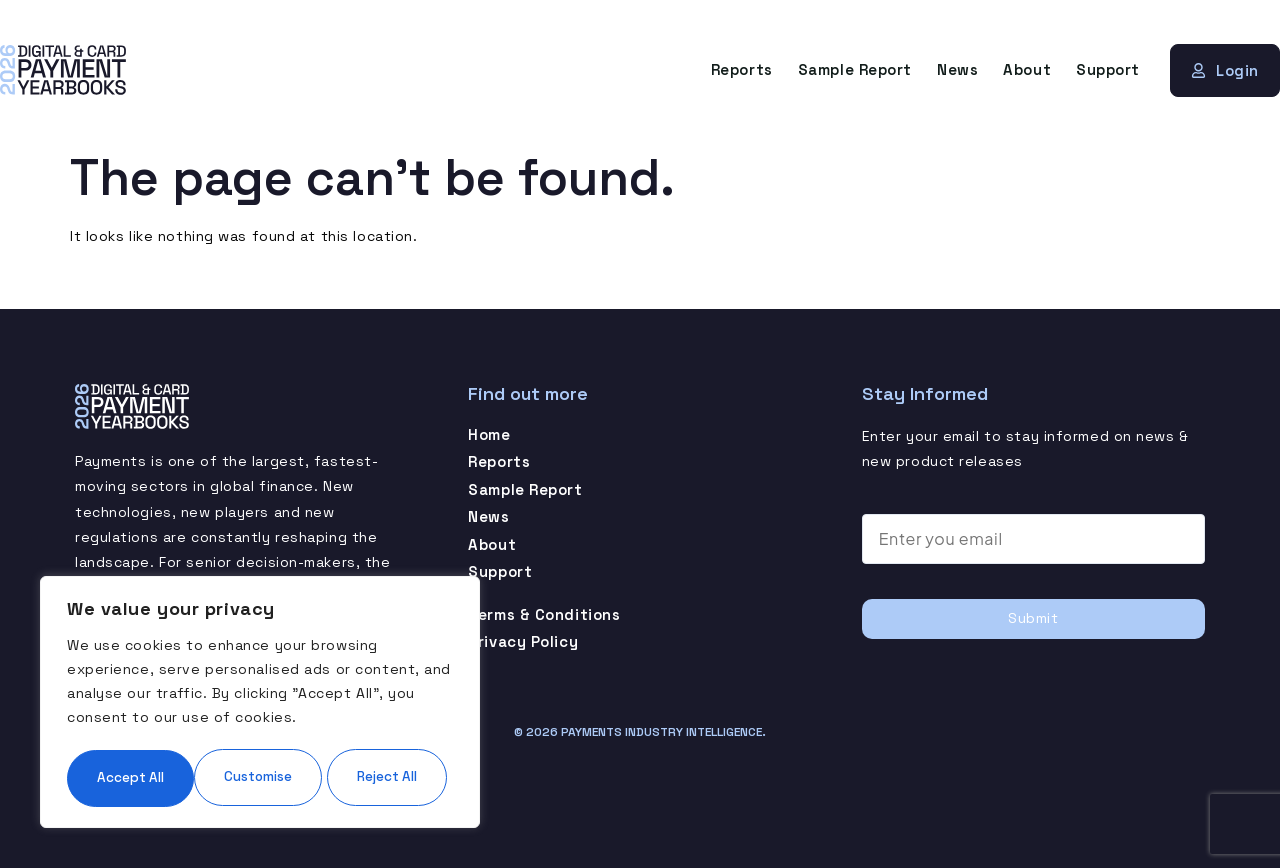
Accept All (260, 777)
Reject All (354, 717)
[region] (260, 673)
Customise (161, 717)
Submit (1033, 618)
